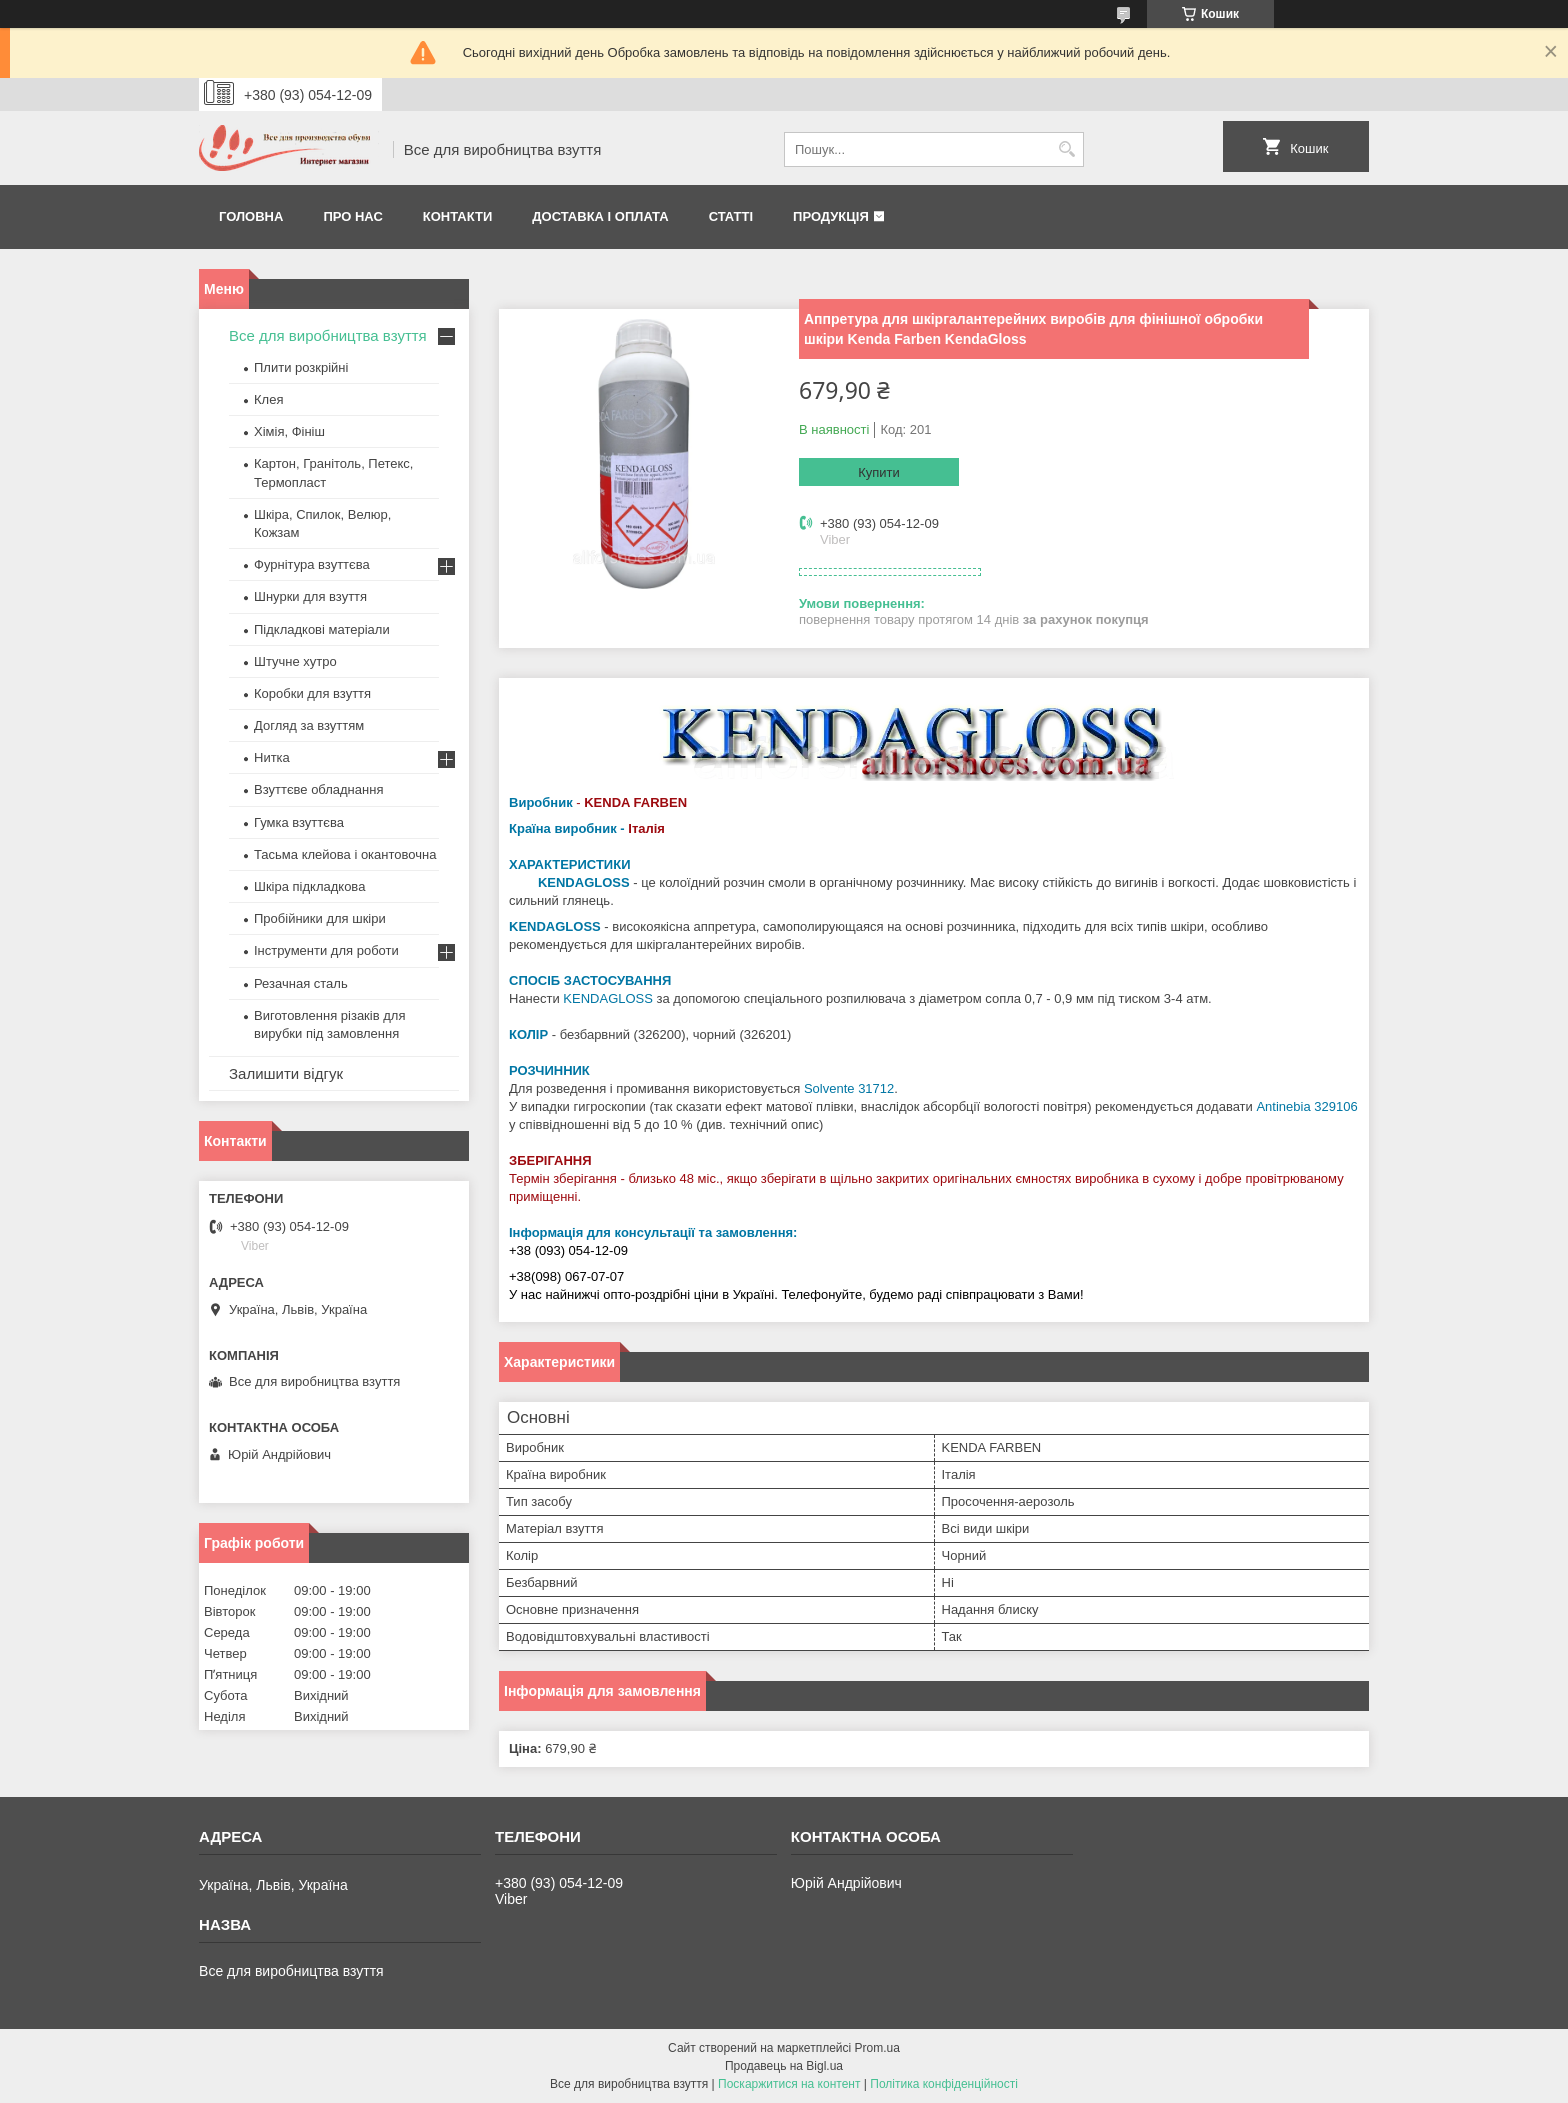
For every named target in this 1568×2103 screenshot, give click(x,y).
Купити (879, 472)
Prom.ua (877, 2048)
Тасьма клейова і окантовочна (345, 854)
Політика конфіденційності (944, 2084)
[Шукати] (1066, 149)
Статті (731, 216)
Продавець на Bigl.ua (784, 2066)
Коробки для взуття (312, 693)
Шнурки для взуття (310, 596)
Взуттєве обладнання (318, 789)
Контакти (458, 216)
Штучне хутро (295, 661)
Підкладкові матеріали (322, 629)
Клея (268, 399)
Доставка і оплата (600, 216)
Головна (251, 216)
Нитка (272, 757)
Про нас (352, 216)
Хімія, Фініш (289, 431)
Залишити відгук (286, 1073)
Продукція (831, 216)
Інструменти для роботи (326, 950)
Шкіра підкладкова (309, 886)
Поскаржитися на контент (789, 2084)
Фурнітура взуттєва (312, 564)
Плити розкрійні (301, 367)
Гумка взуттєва (299, 822)
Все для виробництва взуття (328, 335)
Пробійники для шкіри (320, 918)
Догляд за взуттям (309, 725)
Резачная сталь (301, 983)
